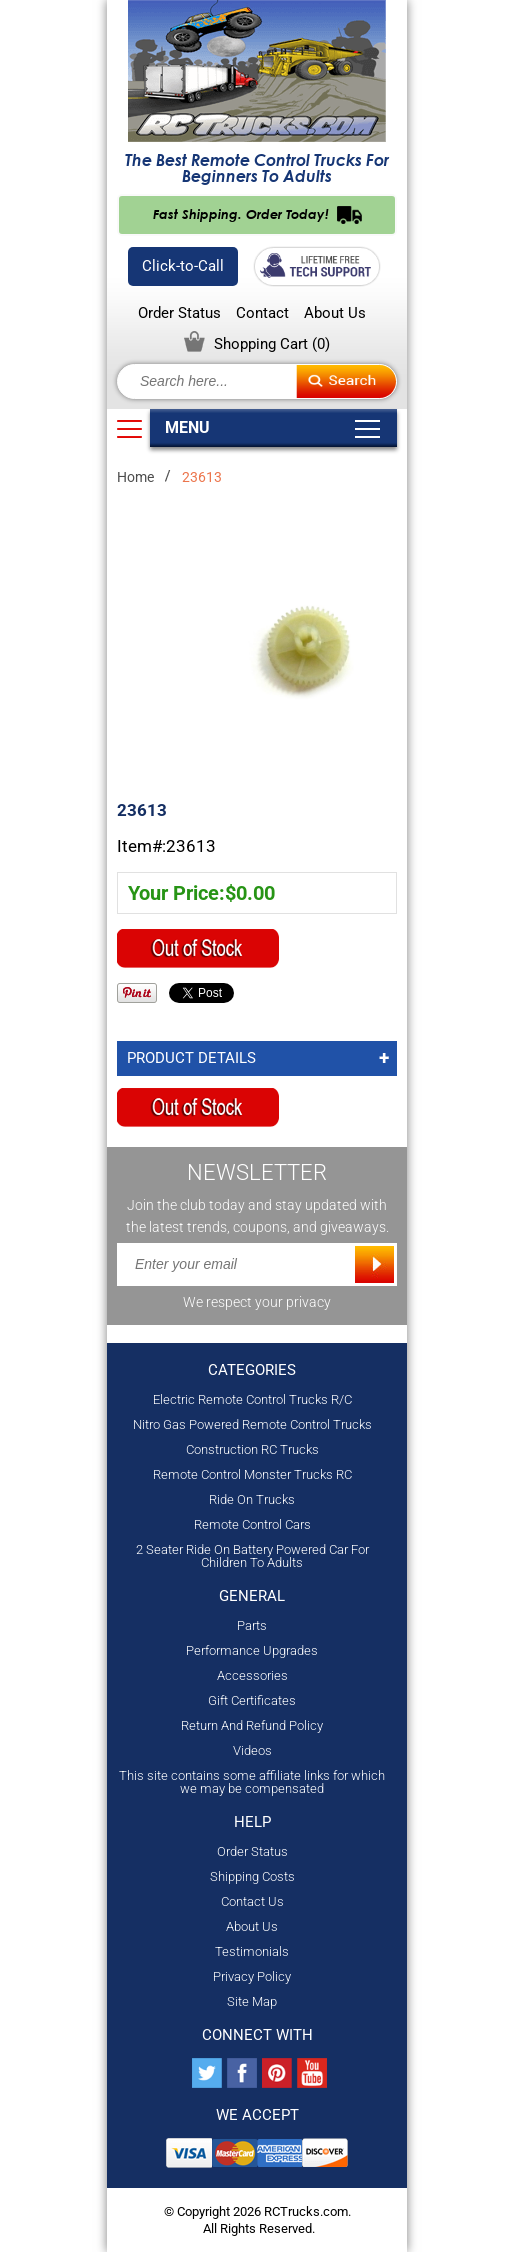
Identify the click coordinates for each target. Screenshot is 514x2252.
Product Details (191, 1058)
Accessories (252, 1675)
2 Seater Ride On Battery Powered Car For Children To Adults (252, 1556)
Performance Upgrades (252, 1650)
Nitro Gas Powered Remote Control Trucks (252, 1424)
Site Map (252, 2001)
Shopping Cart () (272, 344)
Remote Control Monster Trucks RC (252, 1474)
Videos (252, 1750)
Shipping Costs (252, 1876)
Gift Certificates (252, 1700)
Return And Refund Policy (252, 1725)
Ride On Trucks (252, 1499)
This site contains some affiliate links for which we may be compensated (252, 1782)
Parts (252, 1625)
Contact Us (252, 1901)
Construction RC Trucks (252, 1449)
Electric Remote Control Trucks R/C (252, 1399)
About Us (335, 313)
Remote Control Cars (252, 1524)
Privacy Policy (252, 1976)
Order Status (179, 313)
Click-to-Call (183, 266)
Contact (262, 313)
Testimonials (252, 1951)
